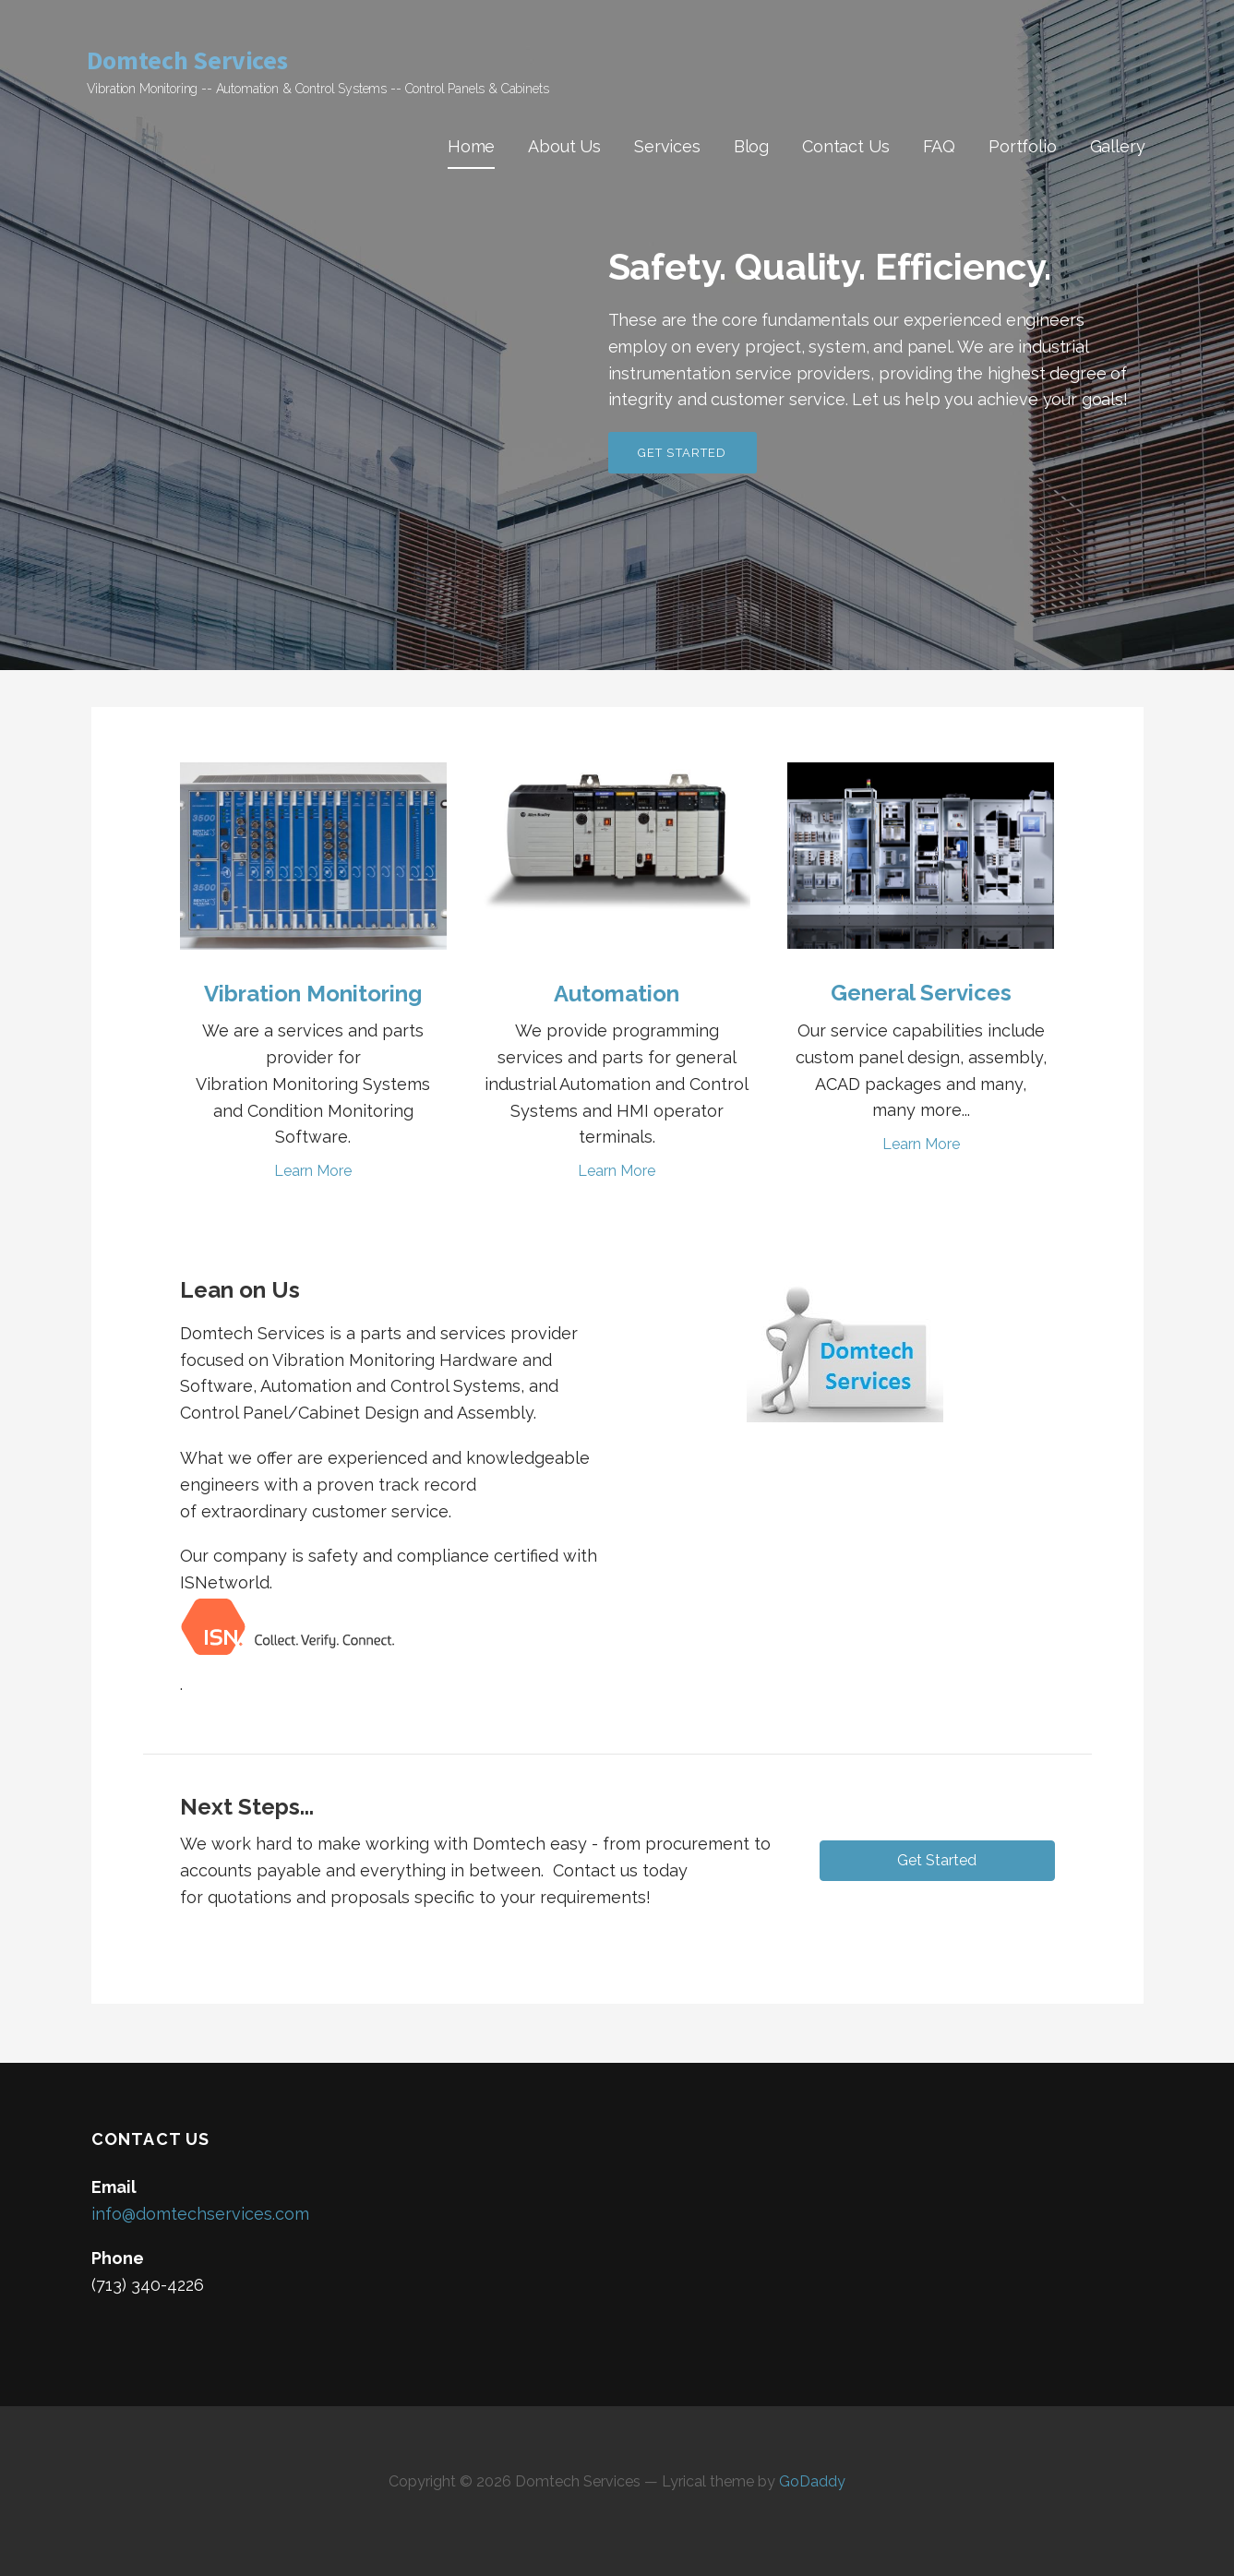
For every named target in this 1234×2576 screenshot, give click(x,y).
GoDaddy (812, 2481)
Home (471, 146)
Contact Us (845, 146)
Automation (616, 993)
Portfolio (1022, 146)
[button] (937, 1860)
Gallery (1117, 146)
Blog (751, 146)
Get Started (682, 453)
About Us (564, 146)
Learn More (313, 1171)
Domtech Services (187, 60)
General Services (921, 992)
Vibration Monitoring (313, 993)
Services (667, 146)
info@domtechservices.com (200, 2213)
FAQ (939, 146)
